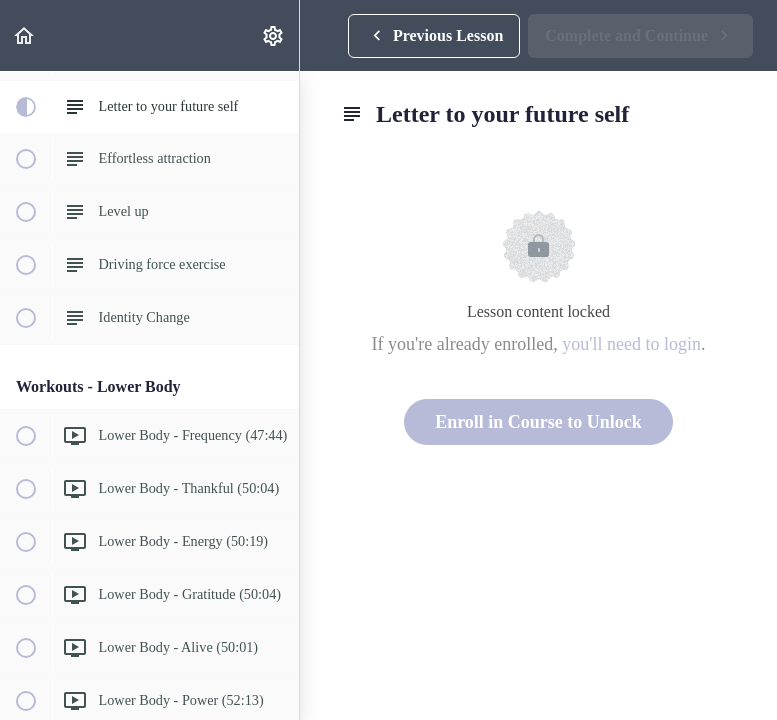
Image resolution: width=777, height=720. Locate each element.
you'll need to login (631, 344)
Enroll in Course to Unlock (538, 422)
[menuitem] (274, 35)
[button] (25, 35)
